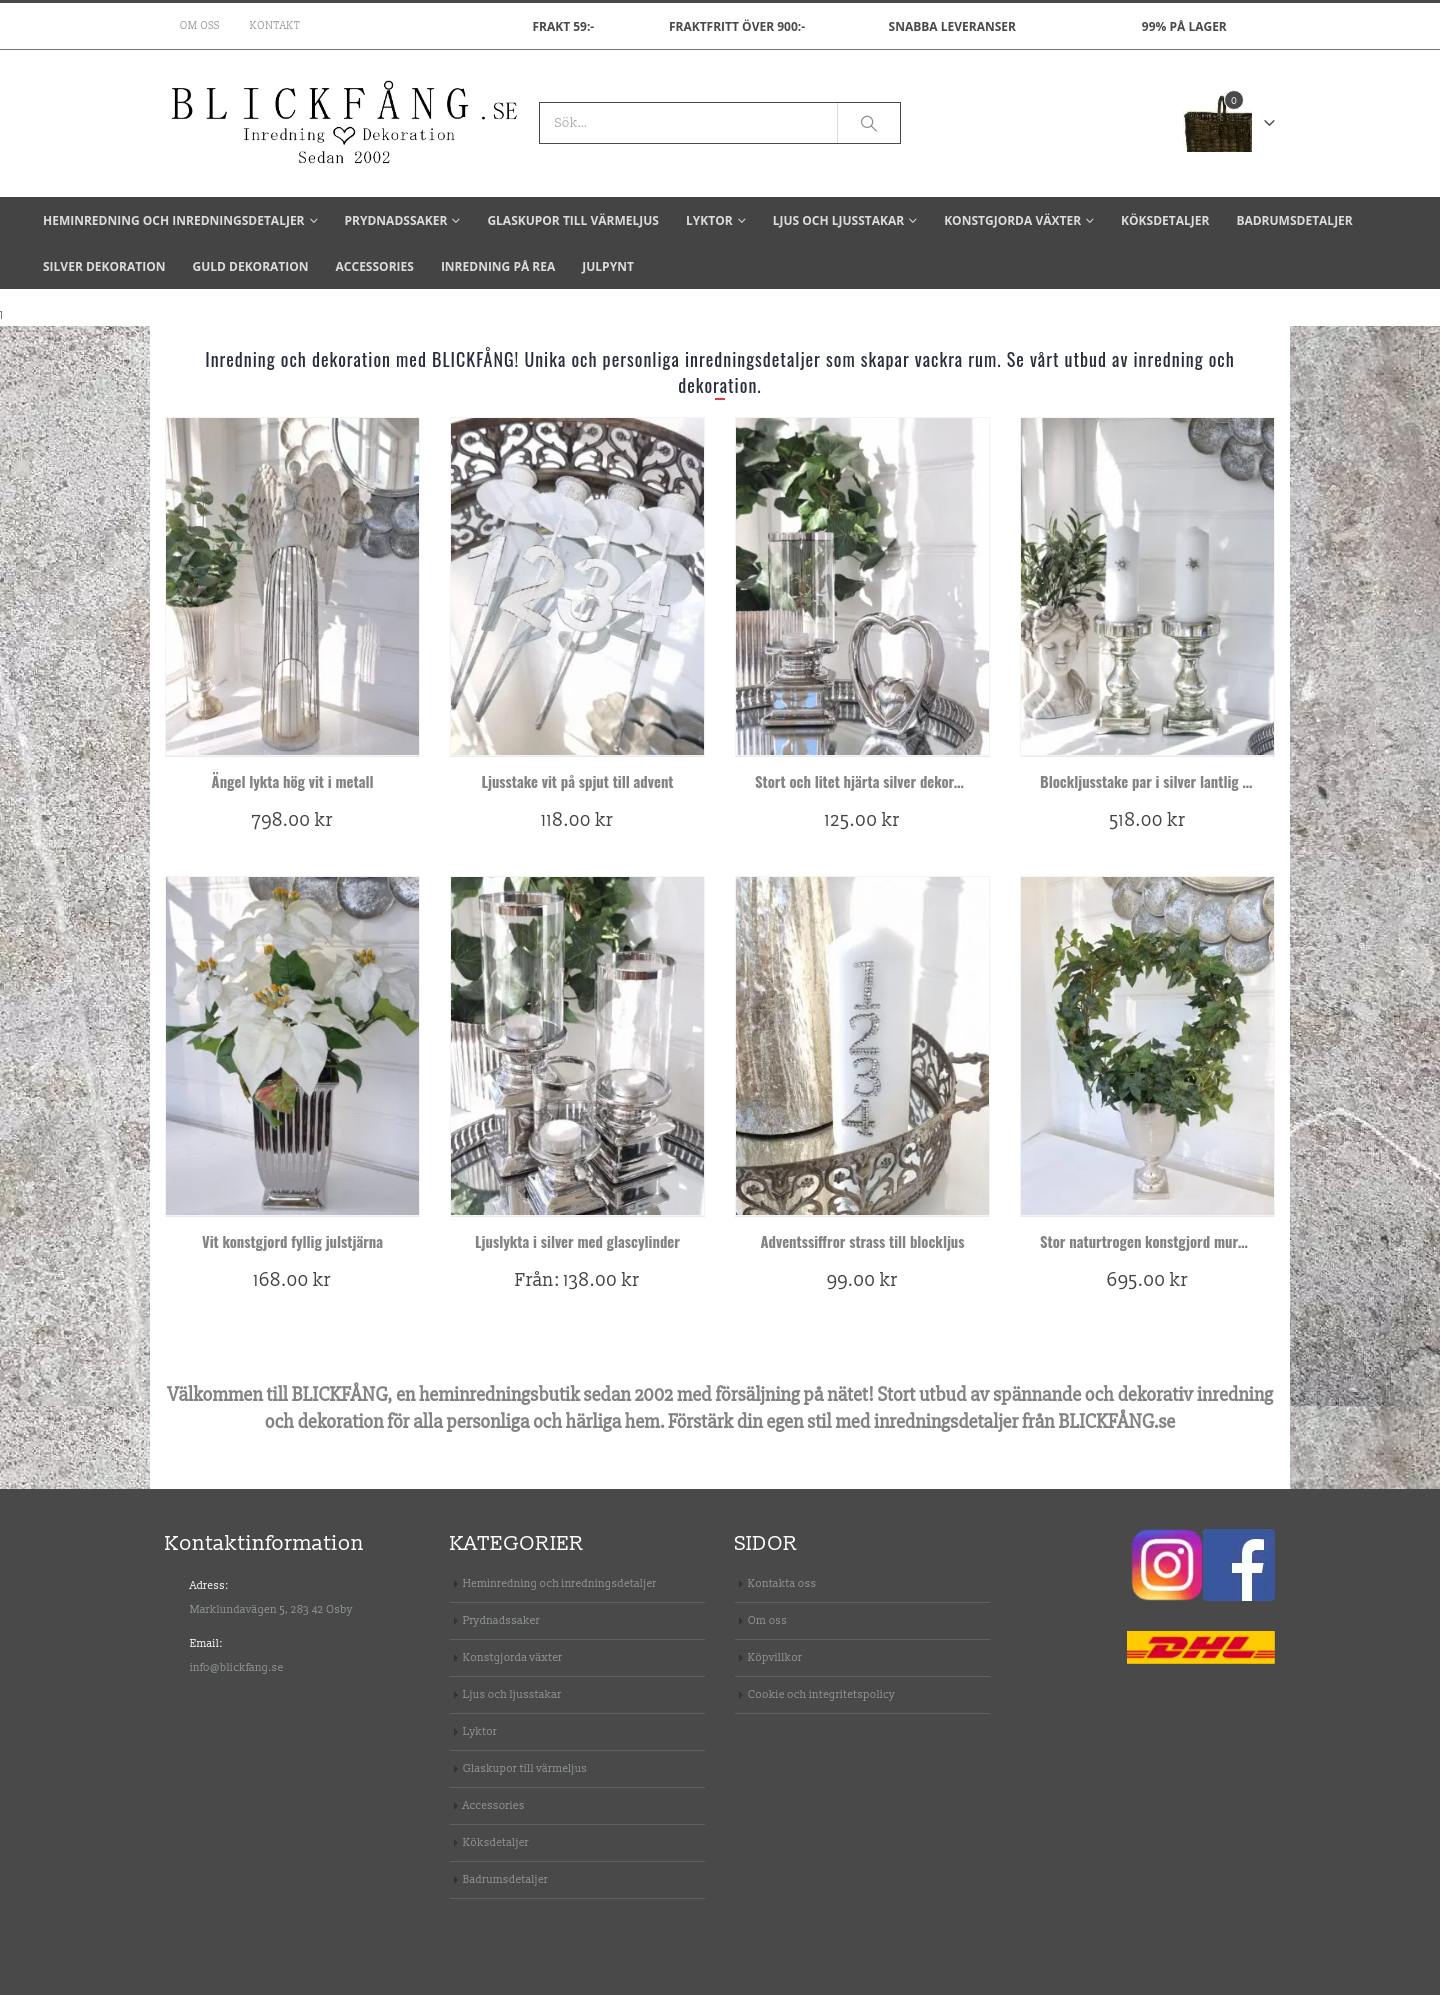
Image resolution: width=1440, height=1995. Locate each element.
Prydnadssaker (396, 220)
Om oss (200, 26)
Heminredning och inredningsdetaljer (174, 220)
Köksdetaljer (1165, 220)
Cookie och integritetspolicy (821, 1694)
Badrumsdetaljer (1294, 220)
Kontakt (275, 26)
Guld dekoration (250, 266)
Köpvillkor (775, 1657)
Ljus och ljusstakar (838, 220)
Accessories (375, 266)
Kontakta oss (782, 1583)
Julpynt (608, 266)
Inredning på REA (498, 266)
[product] (292, 586)
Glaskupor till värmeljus (573, 220)
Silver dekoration (104, 266)
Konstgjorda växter (1012, 220)
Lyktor (709, 220)
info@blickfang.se (237, 1667)
